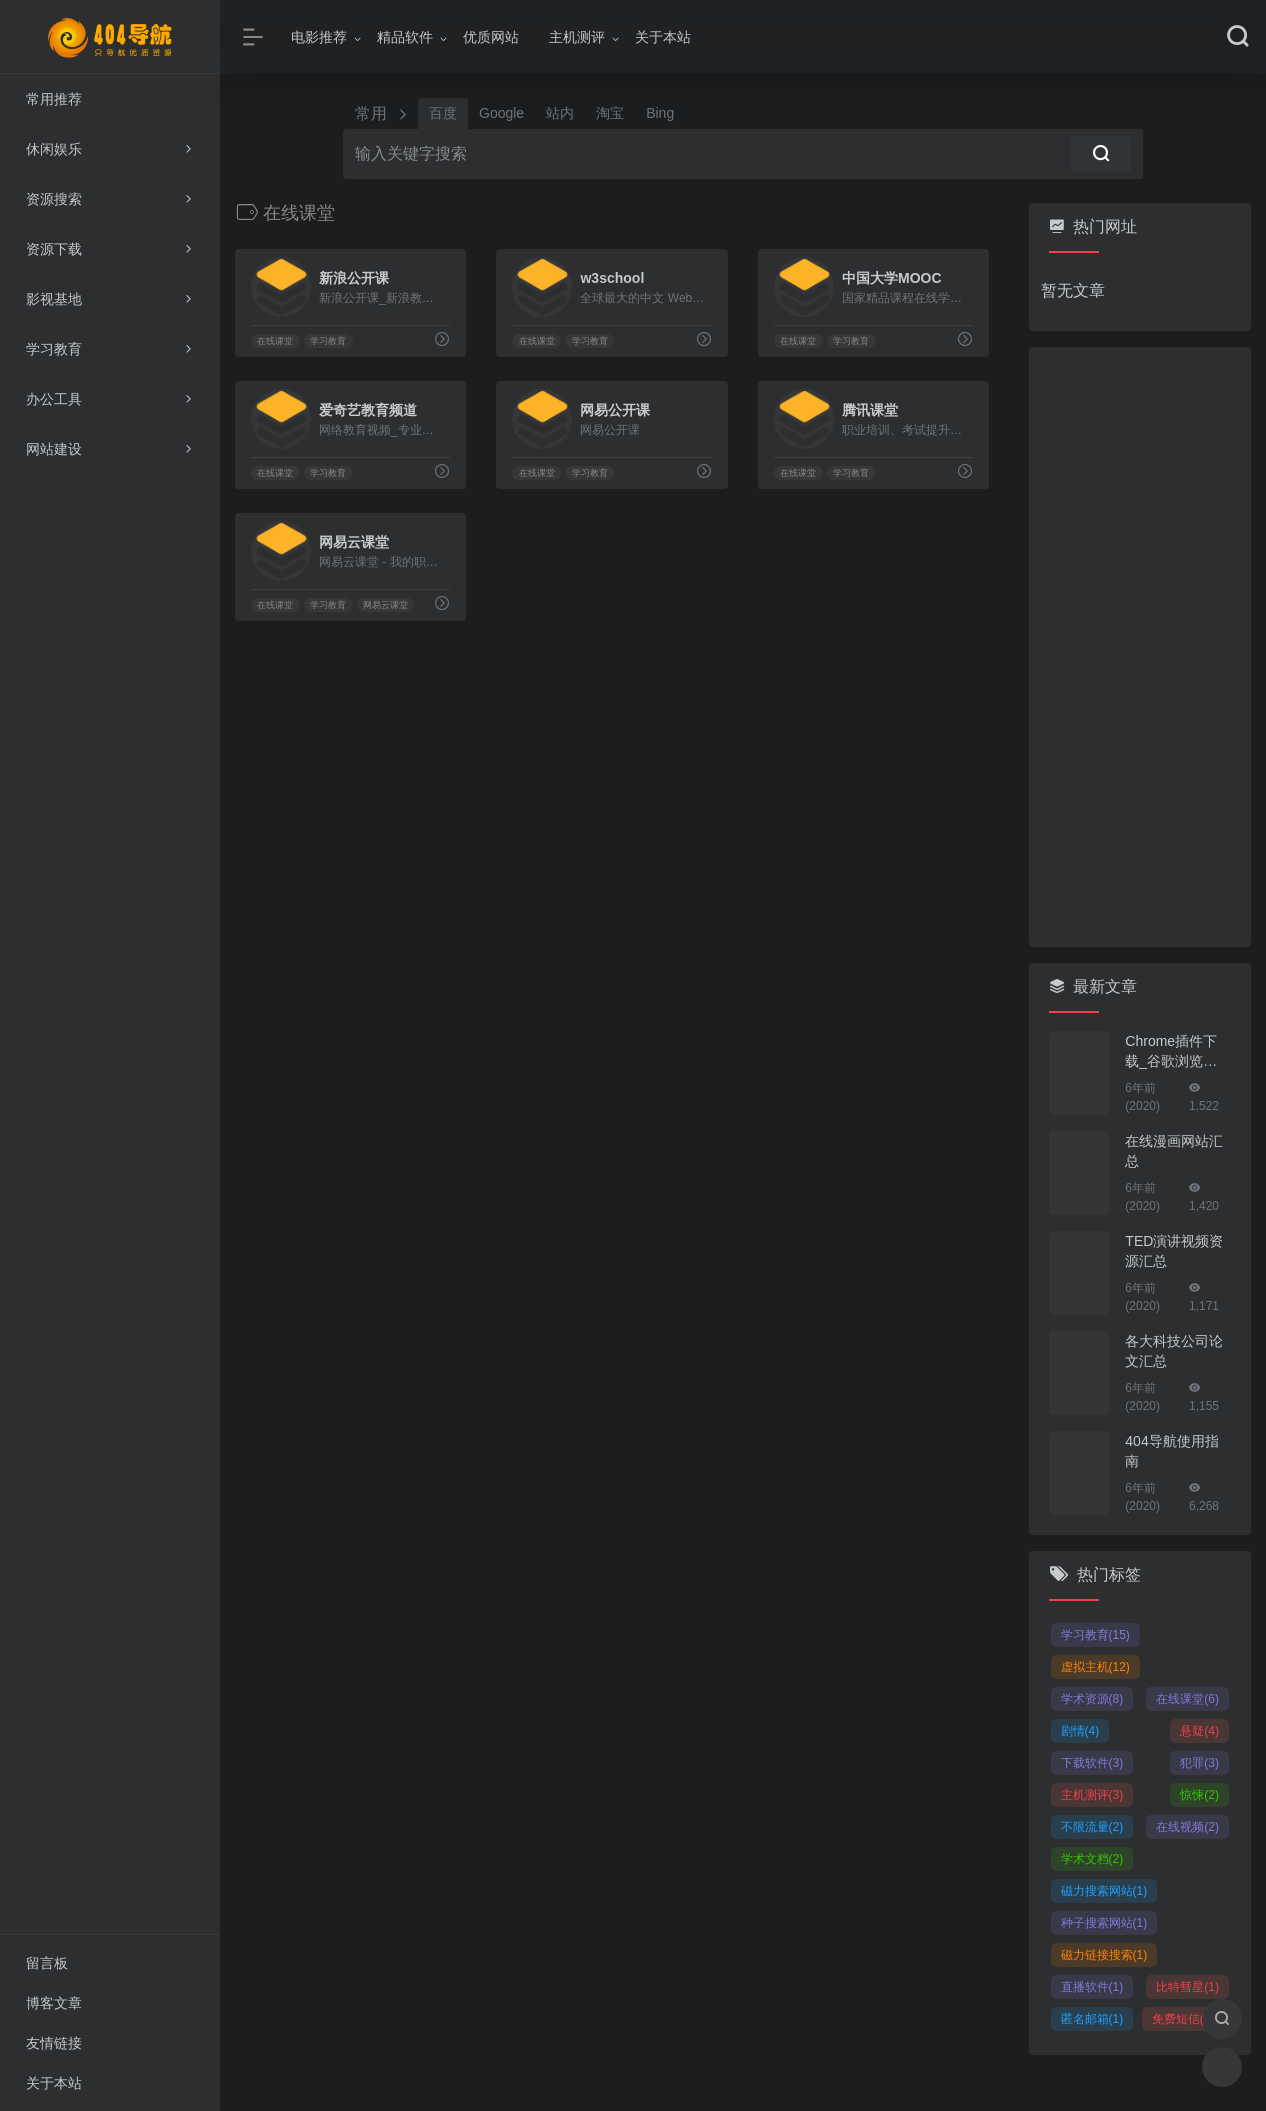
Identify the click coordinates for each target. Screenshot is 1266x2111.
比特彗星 (1187, 1987)
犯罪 (1199, 1763)
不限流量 (1092, 1827)
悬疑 (1199, 1731)
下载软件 (1092, 1763)
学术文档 (1092, 1859)
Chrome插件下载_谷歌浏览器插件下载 (1171, 1052)
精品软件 (405, 37)
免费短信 (1183, 2019)
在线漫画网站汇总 (1174, 1151)
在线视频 (1187, 1827)
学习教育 (328, 341)
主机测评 (577, 37)
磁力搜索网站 (1104, 1891)
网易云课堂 (385, 605)
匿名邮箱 (1092, 2019)
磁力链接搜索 (1104, 1955)
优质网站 (491, 37)
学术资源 (1092, 1699)
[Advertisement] (1140, 647)
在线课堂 (275, 341)
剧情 (1080, 1731)
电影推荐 (319, 37)
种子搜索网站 (1104, 1923)
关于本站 (663, 37)
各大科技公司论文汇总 (1174, 1351)
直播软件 (1092, 1987)
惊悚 (1199, 1795)
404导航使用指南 (1171, 1451)
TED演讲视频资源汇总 (1174, 1251)
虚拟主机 (1095, 1667)
